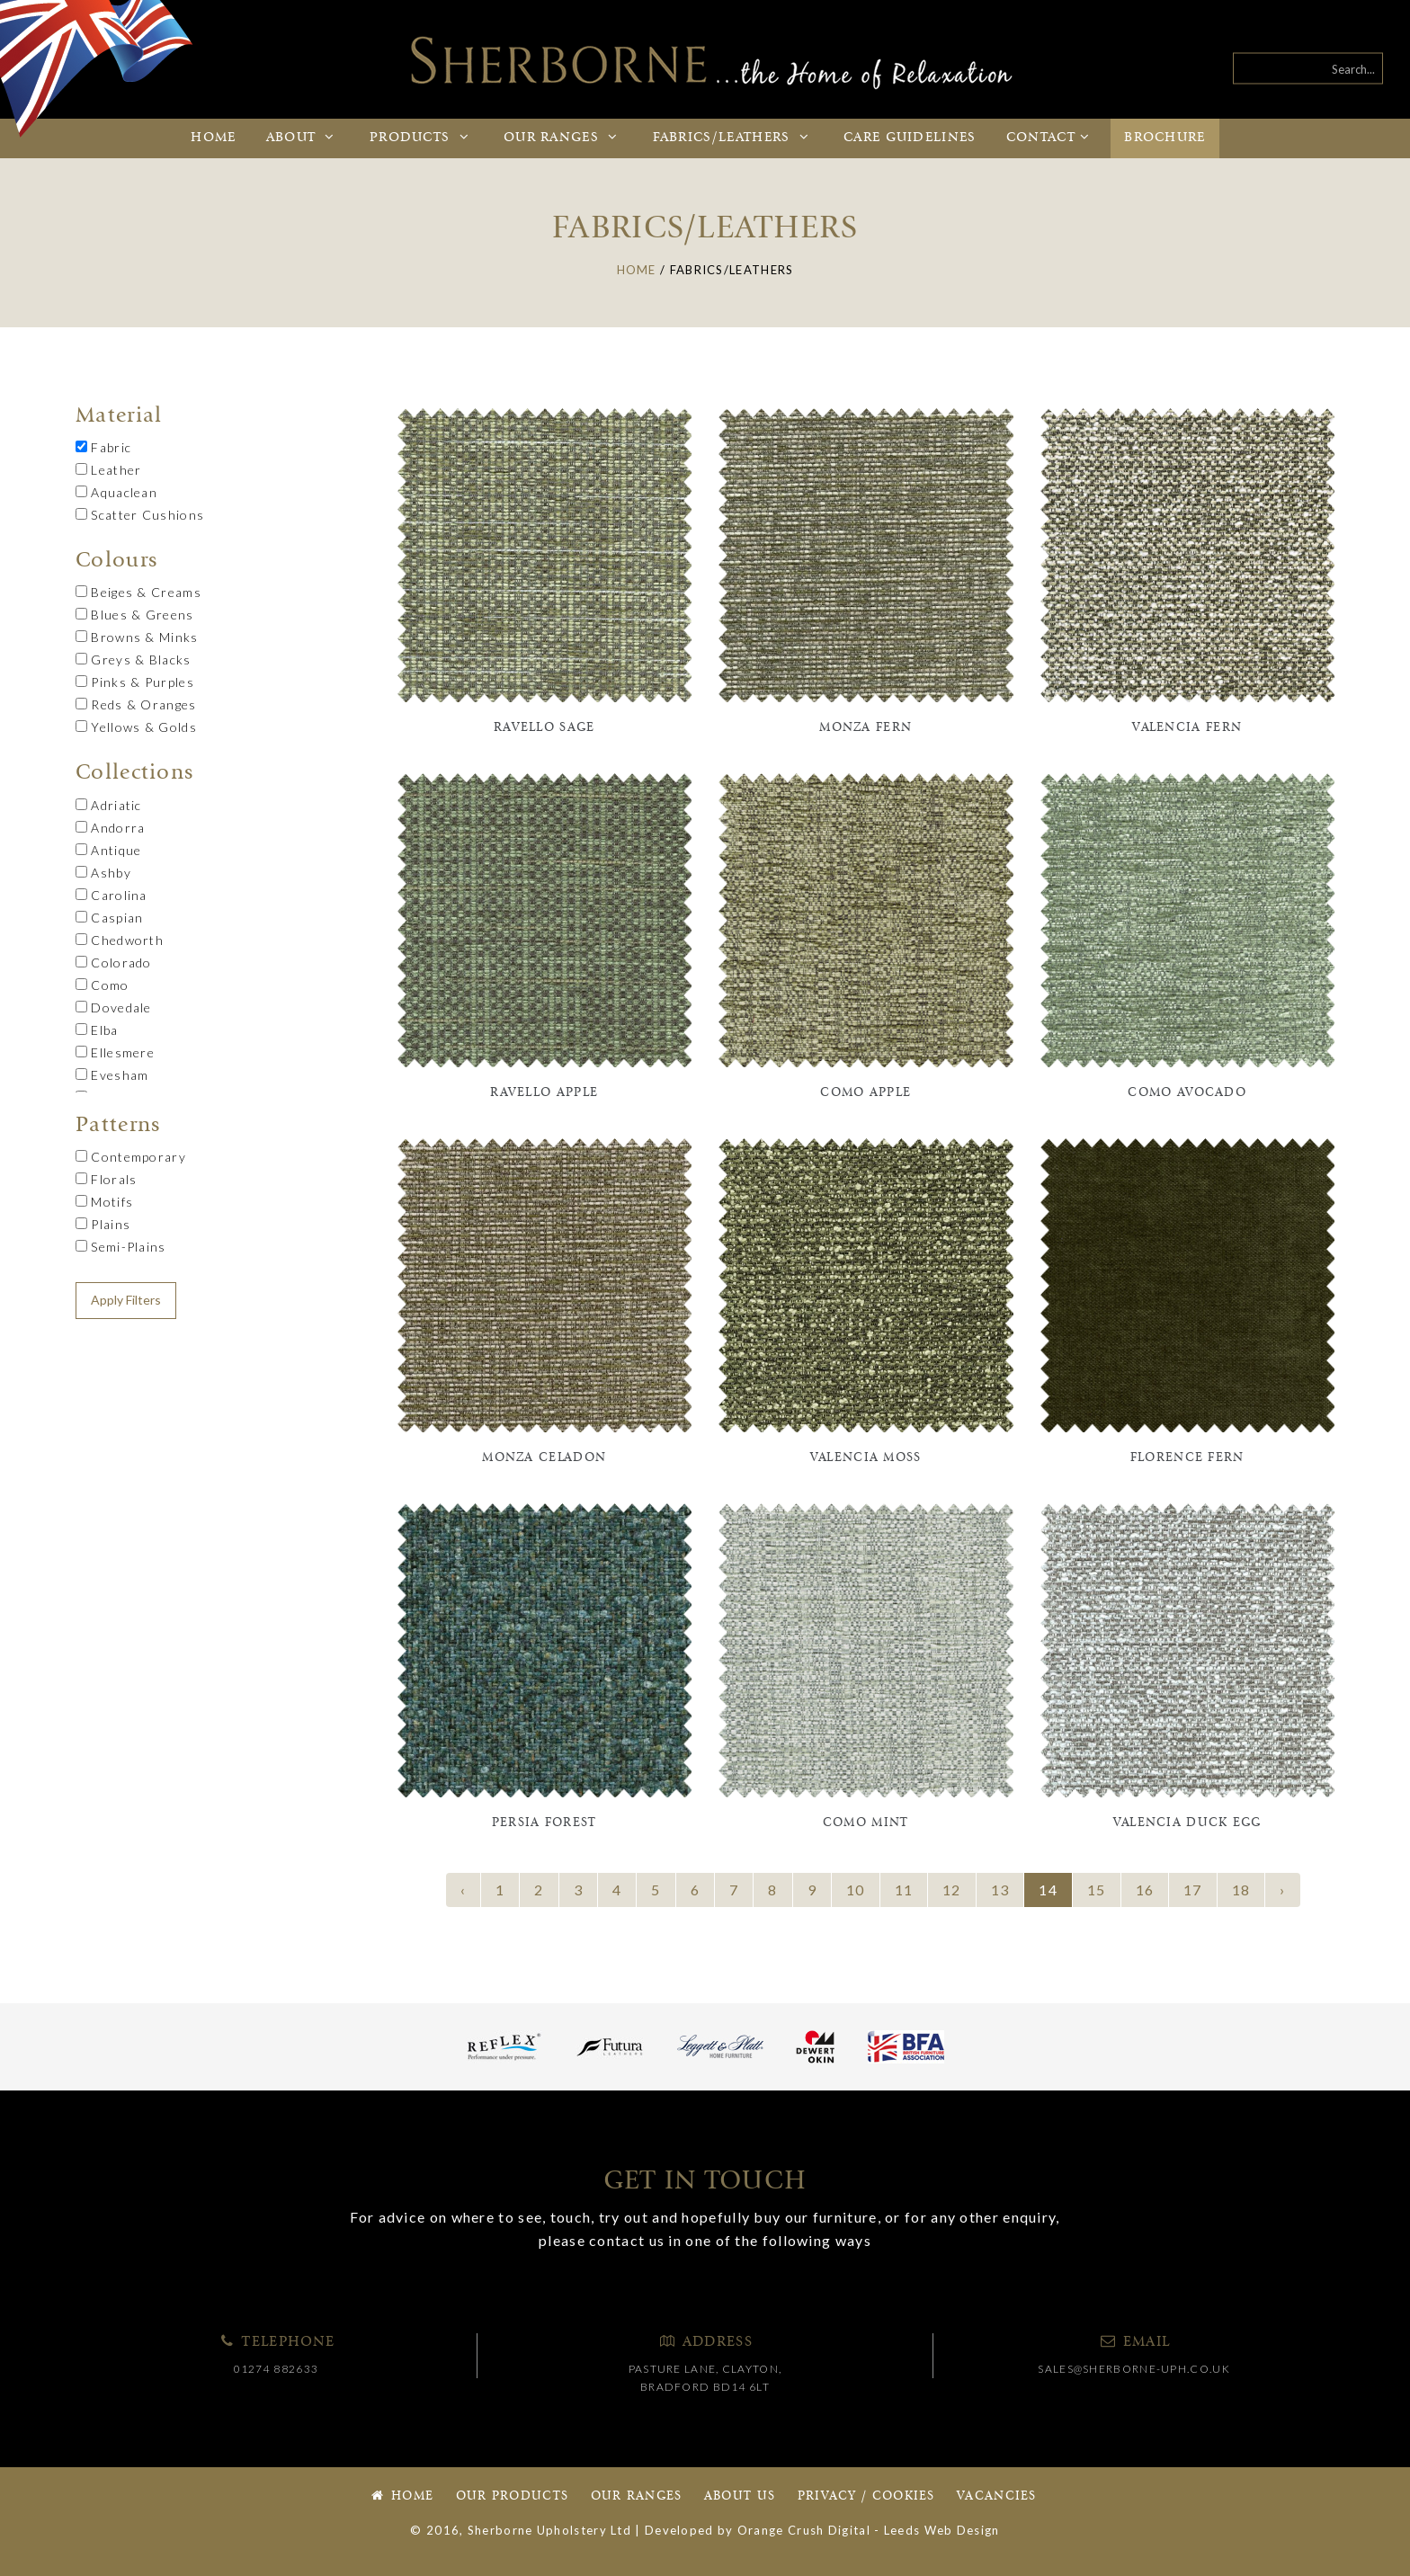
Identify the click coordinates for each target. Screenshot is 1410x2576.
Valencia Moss (866, 1458)
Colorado (114, 962)
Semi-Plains (121, 1246)
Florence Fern (1187, 1458)
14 (1048, 1889)
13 (1000, 1889)
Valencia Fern (1187, 728)
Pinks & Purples (135, 682)
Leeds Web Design (942, 2530)
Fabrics (733, 138)
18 (1241, 1889)
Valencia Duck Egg (1187, 1823)
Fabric (103, 447)
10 (855, 1889)
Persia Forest (544, 1823)
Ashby (103, 872)
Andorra (110, 827)
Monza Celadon (544, 1458)
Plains (103, 1224)
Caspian (109, 917)
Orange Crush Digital (803, 2530)
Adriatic (109, 805)
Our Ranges (637, 2496)
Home (213, 138)
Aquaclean (116, 492)
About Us (739, 2496)
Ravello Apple (544, 1093)
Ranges (563, 138)
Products (422, 138)
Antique (108, 850)
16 (1145, 1889)
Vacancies (997, 2496)
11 (904, 1889)
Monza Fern (865, 728)
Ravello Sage (544, 728)
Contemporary (131, 1156)
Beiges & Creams (138, 592)
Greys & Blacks (134, 659)
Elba (97, 1030)
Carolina (111, 895)
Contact (1050, 138)
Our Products (512, 2496)
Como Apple (865, 1093)
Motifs (104, 1201)
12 (951, 1889)
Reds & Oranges (136, 704)
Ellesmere (115, 1052)
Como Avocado (1187, 1093)
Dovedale (114, 1007)
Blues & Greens (135, 614)
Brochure (1164, 138)
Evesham (112, 1075)
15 (1096, 1889)
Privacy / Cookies (866, 2496)
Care (910, 138)
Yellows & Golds (136, 727)
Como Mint (866, 1823)
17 (1192, 1889)
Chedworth (120, 940)
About (303, 138)
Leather (108, 469)
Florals (106, 1179)
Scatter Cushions (140, 514)
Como (102, 985)
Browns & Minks (137, 637)
